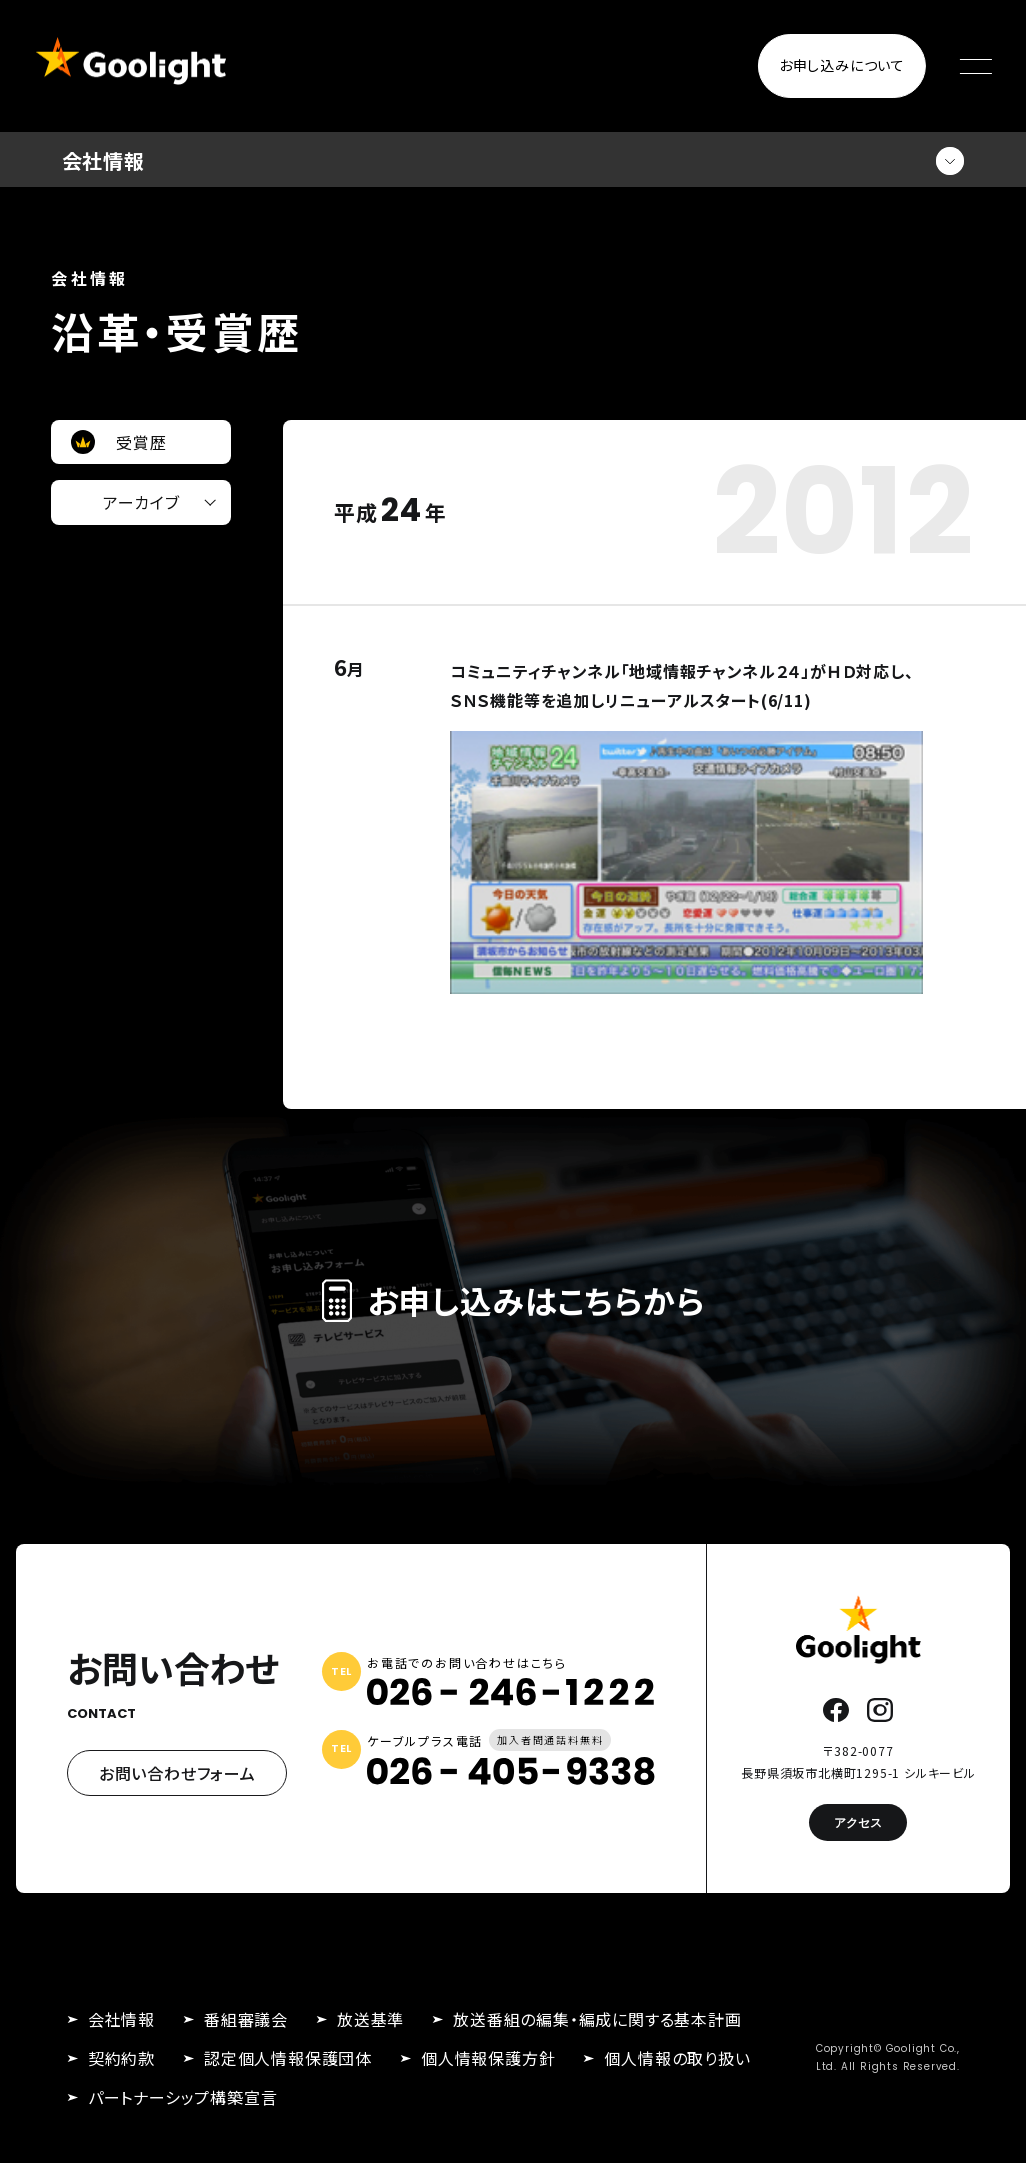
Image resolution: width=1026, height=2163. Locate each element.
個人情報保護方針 (488, 2058)
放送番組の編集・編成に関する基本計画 (597, 2019)
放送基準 (370, 2019)
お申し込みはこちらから (513, 1300)
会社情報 (121, 2019)
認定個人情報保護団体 (288, 2058)
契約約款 (121, 2058)
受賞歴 (141, 442)
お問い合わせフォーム (177, 1773)
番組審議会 (246, 2019)
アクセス (858, 1822)
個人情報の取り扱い (677, 2058)
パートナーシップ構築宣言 (183, 2097)
